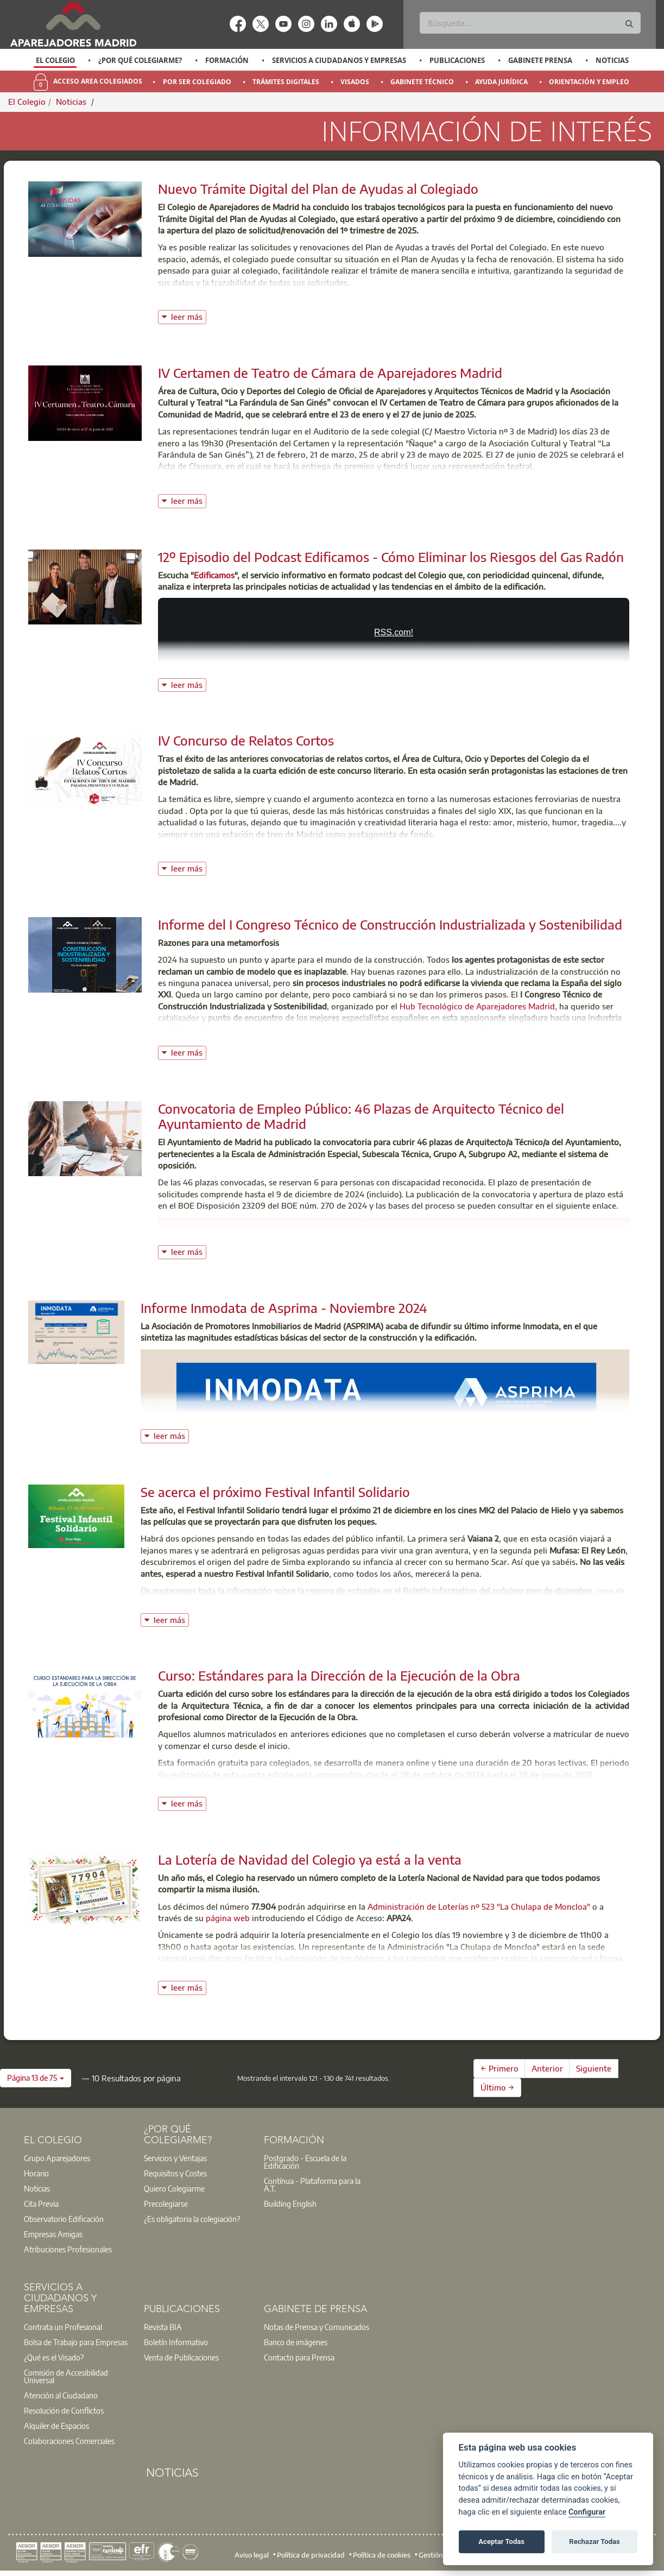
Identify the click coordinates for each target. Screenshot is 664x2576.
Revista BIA (163, 2327)
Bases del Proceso (393, 1227)
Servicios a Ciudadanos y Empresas (339, 60)
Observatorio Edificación (64, 2219)
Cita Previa (41, 2203)
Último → (497, 2087)
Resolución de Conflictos (64, 2410)
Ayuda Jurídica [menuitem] (501, 81)
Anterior (547, 2068)
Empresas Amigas (53, 2234)
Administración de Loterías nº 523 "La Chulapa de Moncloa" (479, 1906)
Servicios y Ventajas (175, 2158)
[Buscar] (530, 23)
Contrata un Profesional (63, 2327)
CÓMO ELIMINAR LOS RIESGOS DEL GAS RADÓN (393, 639)
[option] (55, 60)
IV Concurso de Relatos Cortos (246, 740)
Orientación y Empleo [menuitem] (589, 81)
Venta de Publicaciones (181, 2357)
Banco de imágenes (295, 2342)
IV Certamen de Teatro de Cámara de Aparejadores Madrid (330, 372)
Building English (290, 2203)
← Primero (499, 2068)
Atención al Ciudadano (61, 2395)
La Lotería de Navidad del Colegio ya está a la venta (309, 1859)
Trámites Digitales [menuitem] (285, 81)
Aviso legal (252, 2554)
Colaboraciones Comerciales (69, 2441)
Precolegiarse (166, 2203)
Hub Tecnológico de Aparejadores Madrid (477, 1006)
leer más (188, 315)
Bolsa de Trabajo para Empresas (76, 2342)
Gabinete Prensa (540, 60)
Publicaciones (457, 60)
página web (229, 1918)
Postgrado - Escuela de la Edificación (305, 2161)
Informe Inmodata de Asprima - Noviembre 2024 (284, 1307)
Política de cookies (381, 2554)
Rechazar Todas (594, 2541)
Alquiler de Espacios (56, 2425)
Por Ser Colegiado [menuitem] (197, 81)
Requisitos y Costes (175, 2173)
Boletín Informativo (176, 2342)
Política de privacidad (311, 2554)
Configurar (586, 2512)
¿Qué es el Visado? (54, 2357)
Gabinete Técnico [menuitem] (422, 81)
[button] (35, 2078)
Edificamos (214, 575)
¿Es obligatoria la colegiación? (192, 2219)
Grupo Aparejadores (57, 2158)
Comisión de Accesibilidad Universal (66, 2376)
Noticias (612, 60)
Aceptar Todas (501, 2541)
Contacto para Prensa (299, 2357)
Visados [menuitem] (354, 81)
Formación (227, 60)
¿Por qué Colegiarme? (140, 60)
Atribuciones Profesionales (68, 2249)
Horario (36, 2173)
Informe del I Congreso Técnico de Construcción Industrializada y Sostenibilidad (390, 924)
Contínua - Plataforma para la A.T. (312, 2184)
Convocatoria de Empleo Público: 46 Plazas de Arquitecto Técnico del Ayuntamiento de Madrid (361, 1116)
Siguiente (593, 2068)
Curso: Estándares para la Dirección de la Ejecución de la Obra (339, 1675)
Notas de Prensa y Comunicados (316, 2327)
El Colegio (55, 60)
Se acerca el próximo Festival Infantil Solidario (275, 1491)
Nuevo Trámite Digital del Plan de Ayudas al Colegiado (318, 188)
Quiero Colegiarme (174, 2188)
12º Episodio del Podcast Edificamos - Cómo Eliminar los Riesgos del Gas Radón (391, 556)
